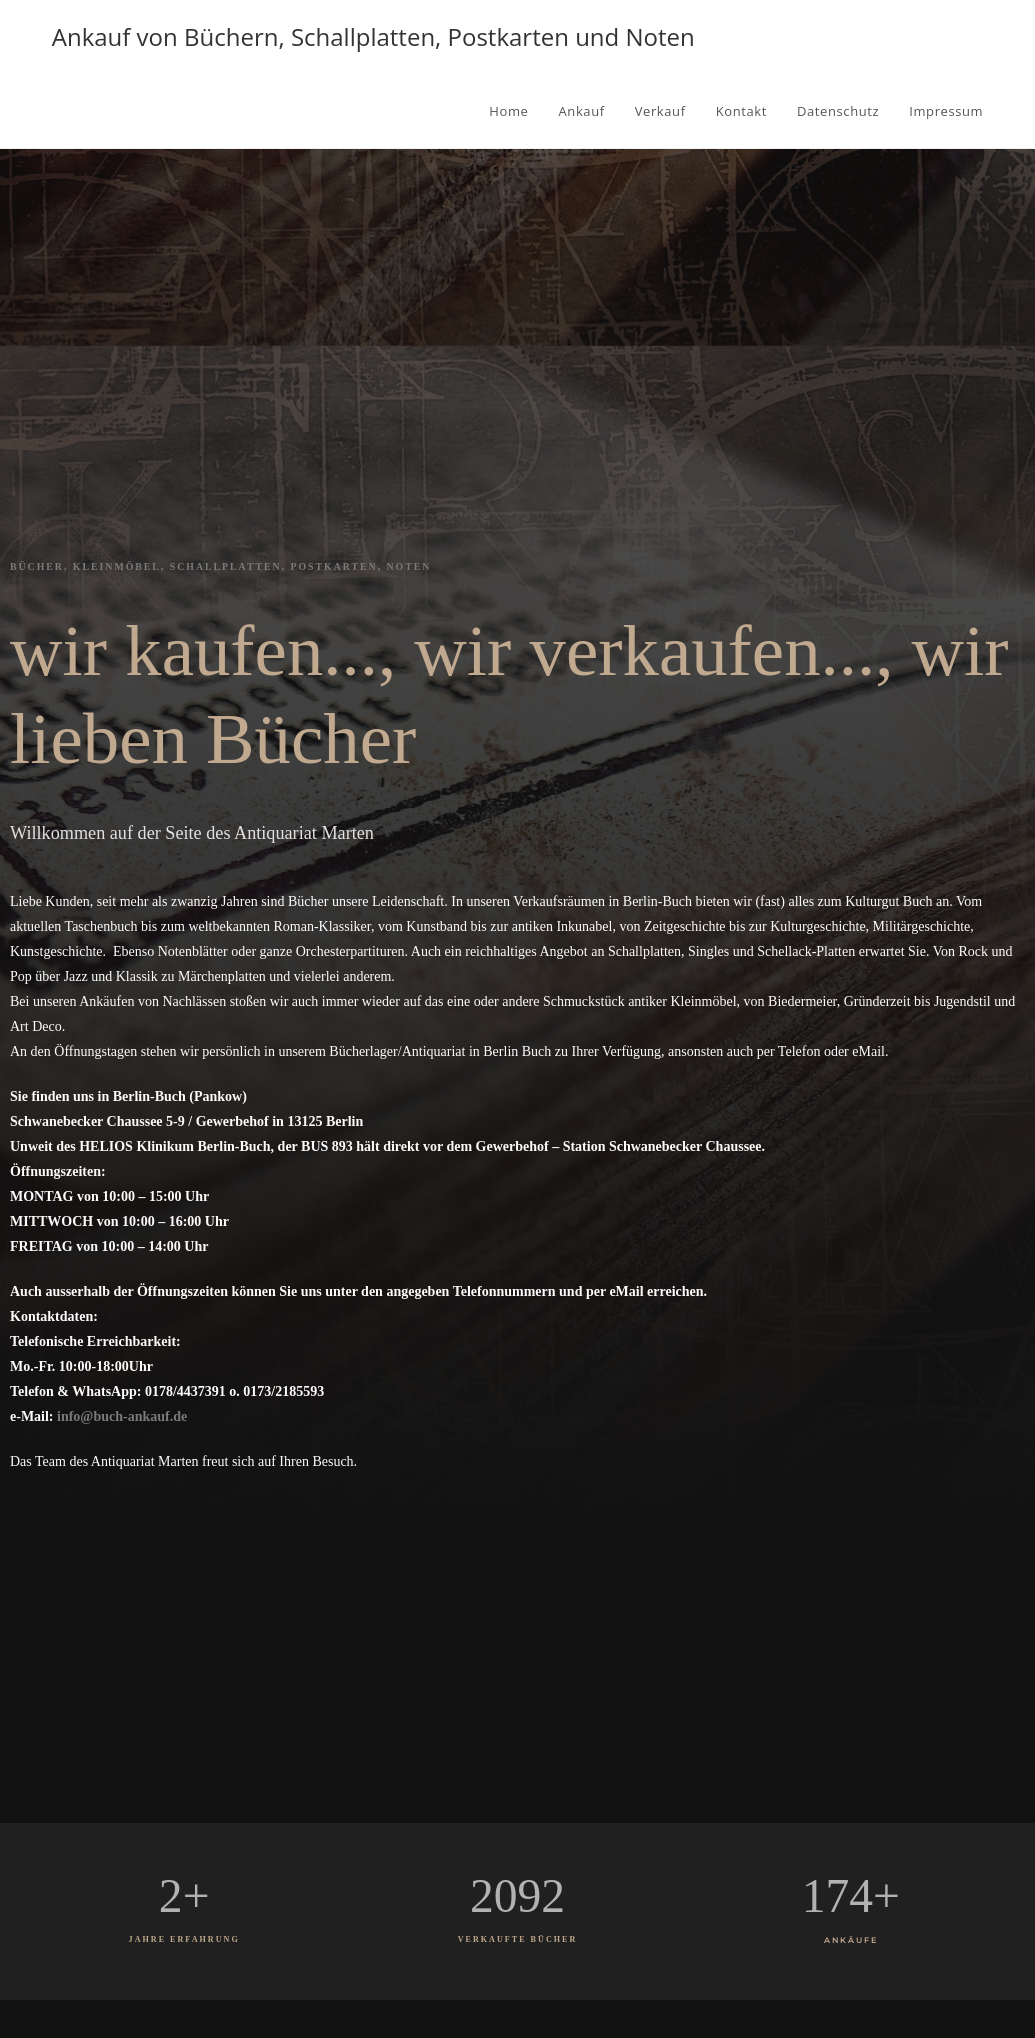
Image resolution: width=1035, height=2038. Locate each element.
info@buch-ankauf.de (122, 1416)
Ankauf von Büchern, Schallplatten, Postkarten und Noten (373, 36)
